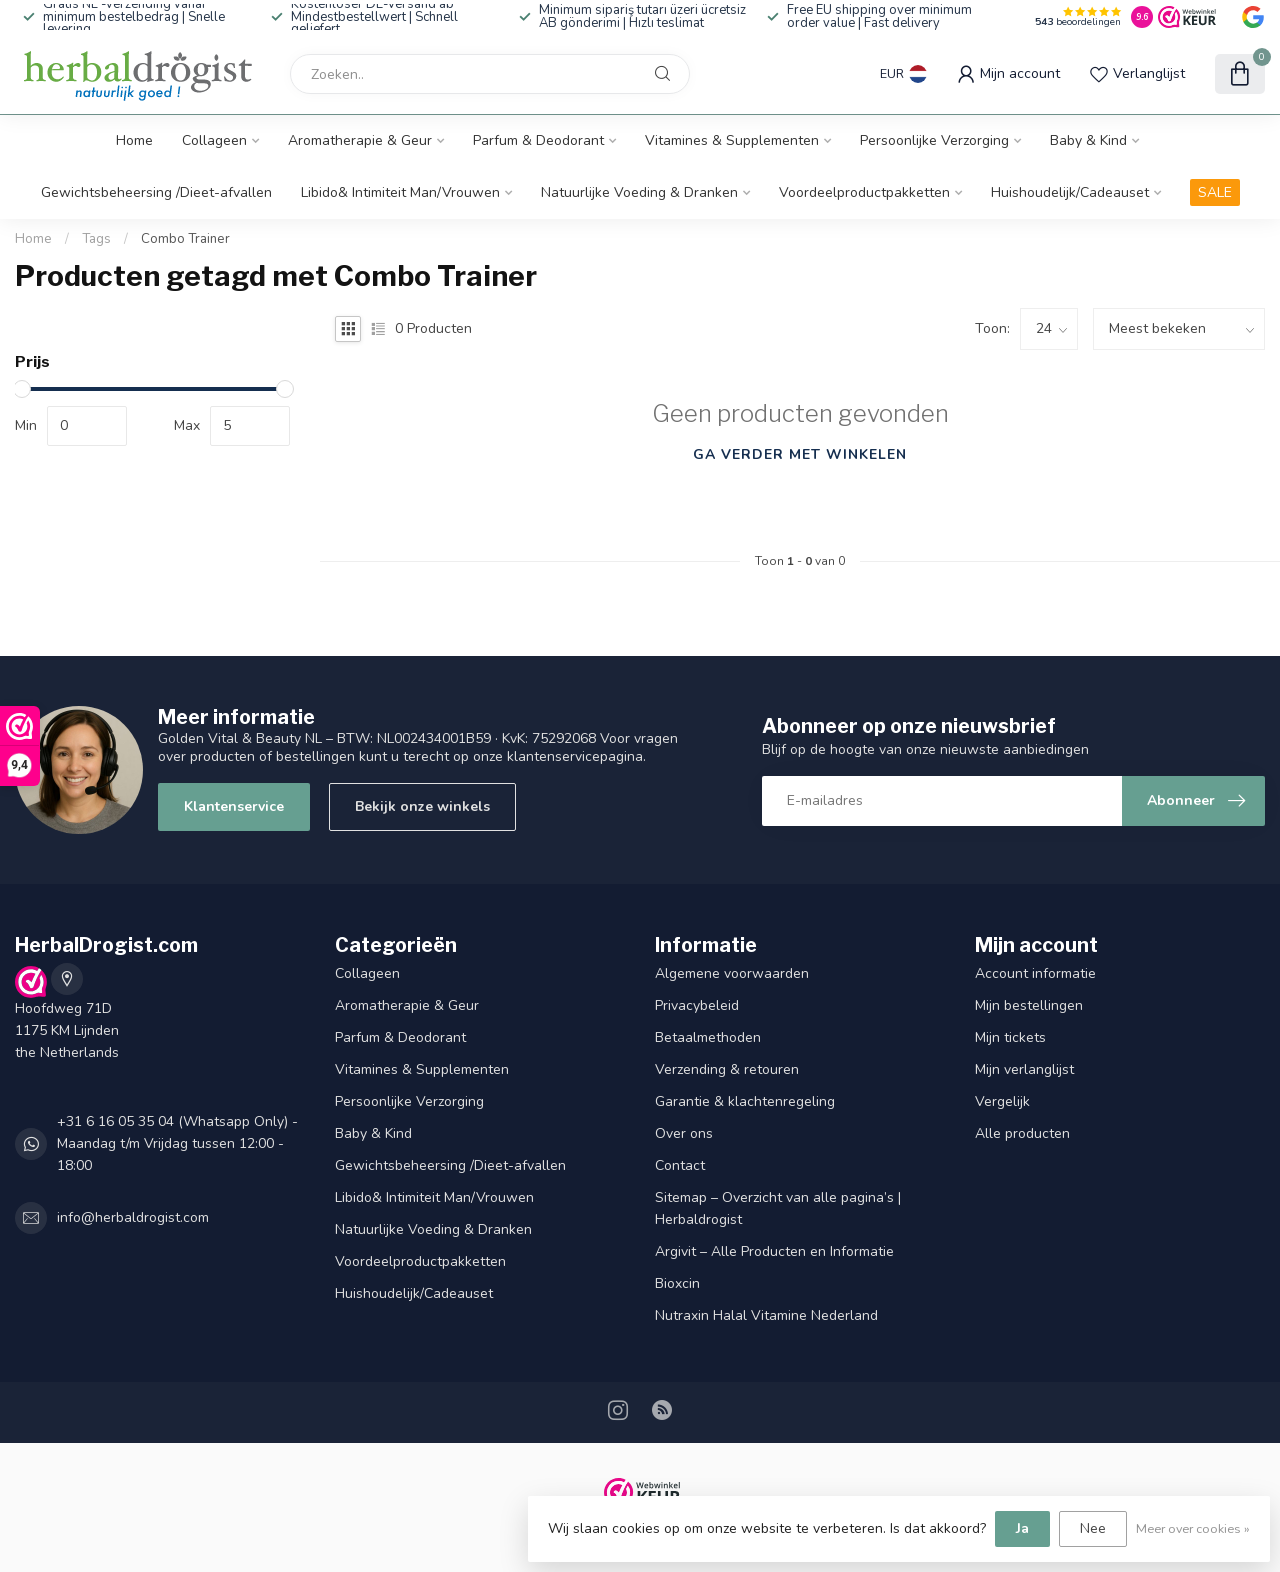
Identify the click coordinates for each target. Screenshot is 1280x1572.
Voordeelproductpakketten (864, 192)
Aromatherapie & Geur (360, 140)
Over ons (684, 1133)
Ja (1022, 1528)
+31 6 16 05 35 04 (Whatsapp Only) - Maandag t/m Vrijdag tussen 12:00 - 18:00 (177, 1143)
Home (134, 140)
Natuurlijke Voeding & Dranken (639, 192)
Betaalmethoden (708, 1037)
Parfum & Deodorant (538, 140)
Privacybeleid (697, 1005)
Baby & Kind (1088, 140)
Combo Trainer (185, 239)
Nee (1093, 1528)
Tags (96, 239)
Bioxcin (677, 1283)
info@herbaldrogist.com (133, 1217)
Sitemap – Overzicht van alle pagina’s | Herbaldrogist (778, 1208)
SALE (1215, 192)
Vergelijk (1002, 1101)
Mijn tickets (1010, 1037)
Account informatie (1035, 973)
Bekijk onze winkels (422, 806)
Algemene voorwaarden (732, 973)
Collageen (214, 140)
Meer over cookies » (1193, 1528)
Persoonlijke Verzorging (934, 140)
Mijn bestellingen (1029, 1005)
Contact (680, 1165)
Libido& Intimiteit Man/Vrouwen (400, 192)
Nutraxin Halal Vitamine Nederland (766, 1315)
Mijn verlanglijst (1024, 1069)
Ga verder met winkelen (800, 454)
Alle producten (1022, 1133)
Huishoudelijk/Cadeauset (1070, 192)
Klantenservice (234, 806)
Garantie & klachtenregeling (745, 1101)
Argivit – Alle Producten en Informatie (774, 1251)
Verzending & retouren (727, 1069)
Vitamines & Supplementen (732, 140)
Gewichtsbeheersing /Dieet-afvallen (156, 192)
